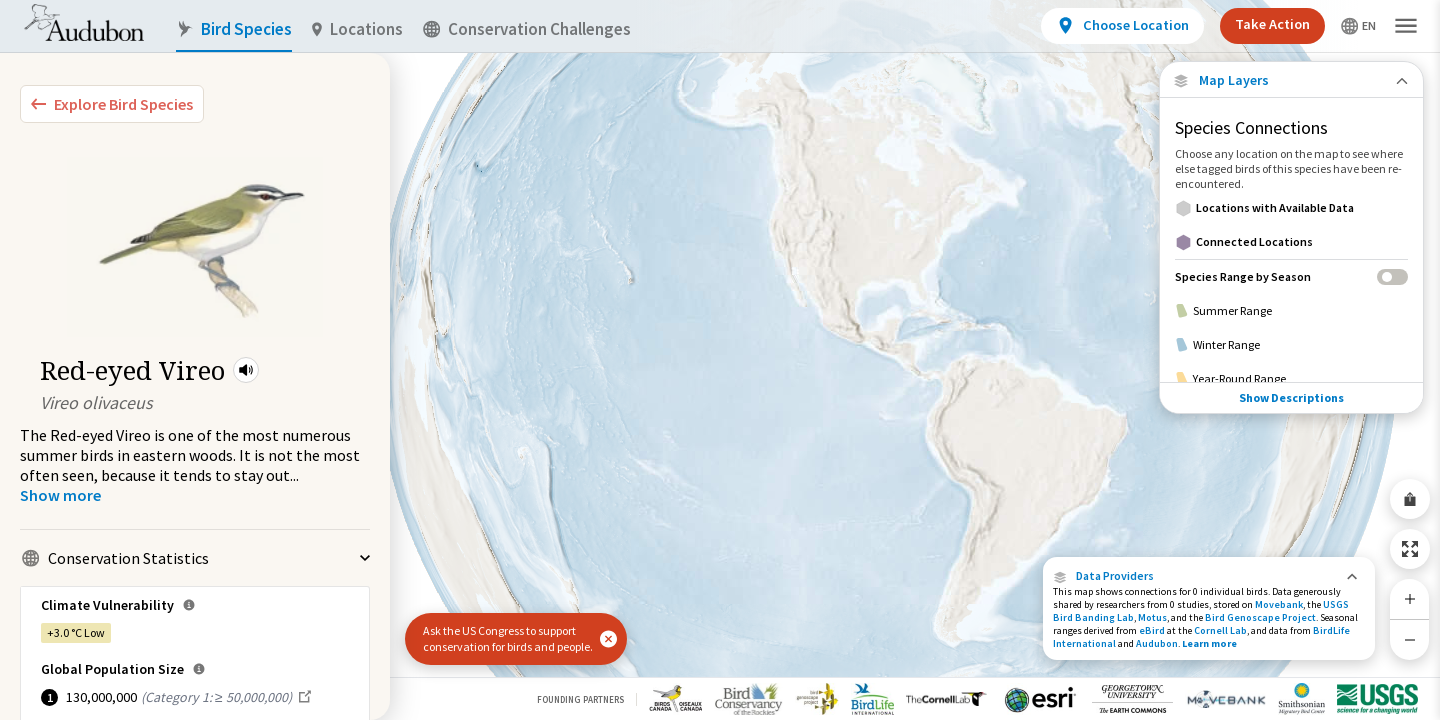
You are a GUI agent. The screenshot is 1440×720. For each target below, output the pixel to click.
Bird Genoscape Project (1260, 617)
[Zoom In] (1410, 599)
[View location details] (1122, 26)
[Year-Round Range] (1291, 379)
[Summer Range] (1291, 311)
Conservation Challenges (527, 29)
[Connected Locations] (1291, 242)
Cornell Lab (1220, 630)
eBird (1152, 630)
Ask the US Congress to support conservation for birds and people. (508, 638)
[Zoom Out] (1410, 639)
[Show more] (60, 495)
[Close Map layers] (1291, 80)
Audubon (1157, 643)
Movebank (1279, 604)
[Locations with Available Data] (1291, 208)
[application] (720, 360)
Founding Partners (580, 699)
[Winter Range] (1291, 345)
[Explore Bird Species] (112, 104)
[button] (246, 370)
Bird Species (234, 29)
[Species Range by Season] (1291, 276)
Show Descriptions (1291, 397)
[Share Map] (1410, 499)
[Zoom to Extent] (1410, 549)
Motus (1152, 617)
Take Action (1272, 24)
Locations (357, 29)
